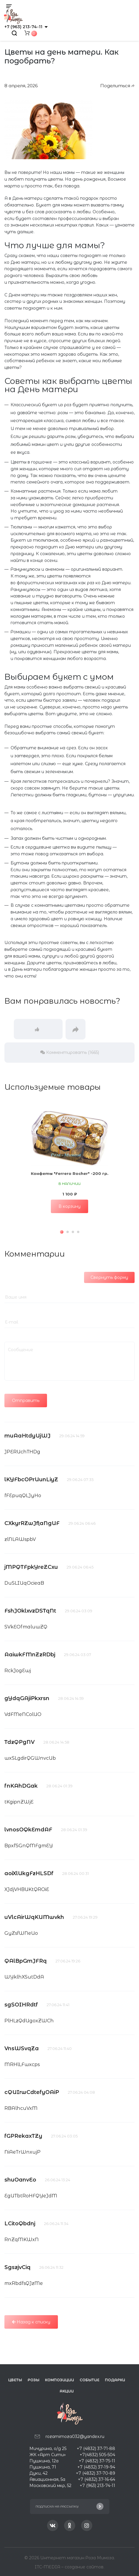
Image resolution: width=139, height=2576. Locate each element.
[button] (61, 1232)
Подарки (115, 2380)
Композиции (59, 2380)
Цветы (15, 2380)
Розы (33, 2380)
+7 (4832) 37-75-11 (97, 2461)
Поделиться (117, 85)
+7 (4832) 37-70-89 (95, 2473)
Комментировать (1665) (69, 1052)
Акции (67, 2391)
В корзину (69, 1206)
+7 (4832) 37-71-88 (96, 2448)
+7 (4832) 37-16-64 (96, 2479)
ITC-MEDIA (48, 2567)
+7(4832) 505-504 (97, 2454)
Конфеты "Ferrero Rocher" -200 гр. (69, 1173)
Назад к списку (31, 2322)
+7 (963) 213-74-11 (23, 26)
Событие (89, 2380)
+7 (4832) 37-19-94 (96, 2467)
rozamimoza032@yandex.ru (75, 2436)
